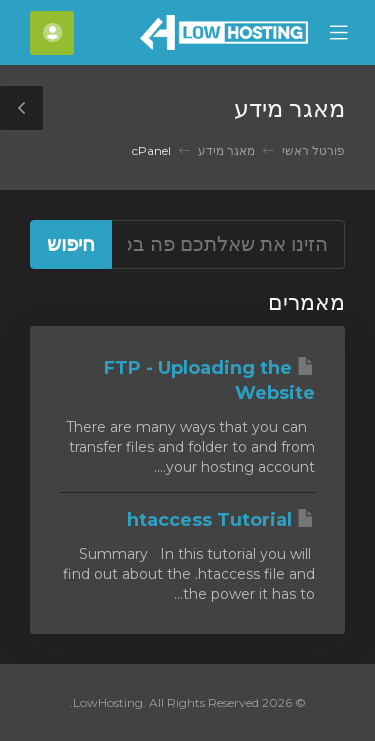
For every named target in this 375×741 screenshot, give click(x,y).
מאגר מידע (226, 150)
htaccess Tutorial (221, 520)
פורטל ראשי (313, 150)
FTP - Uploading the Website (209, 381)
